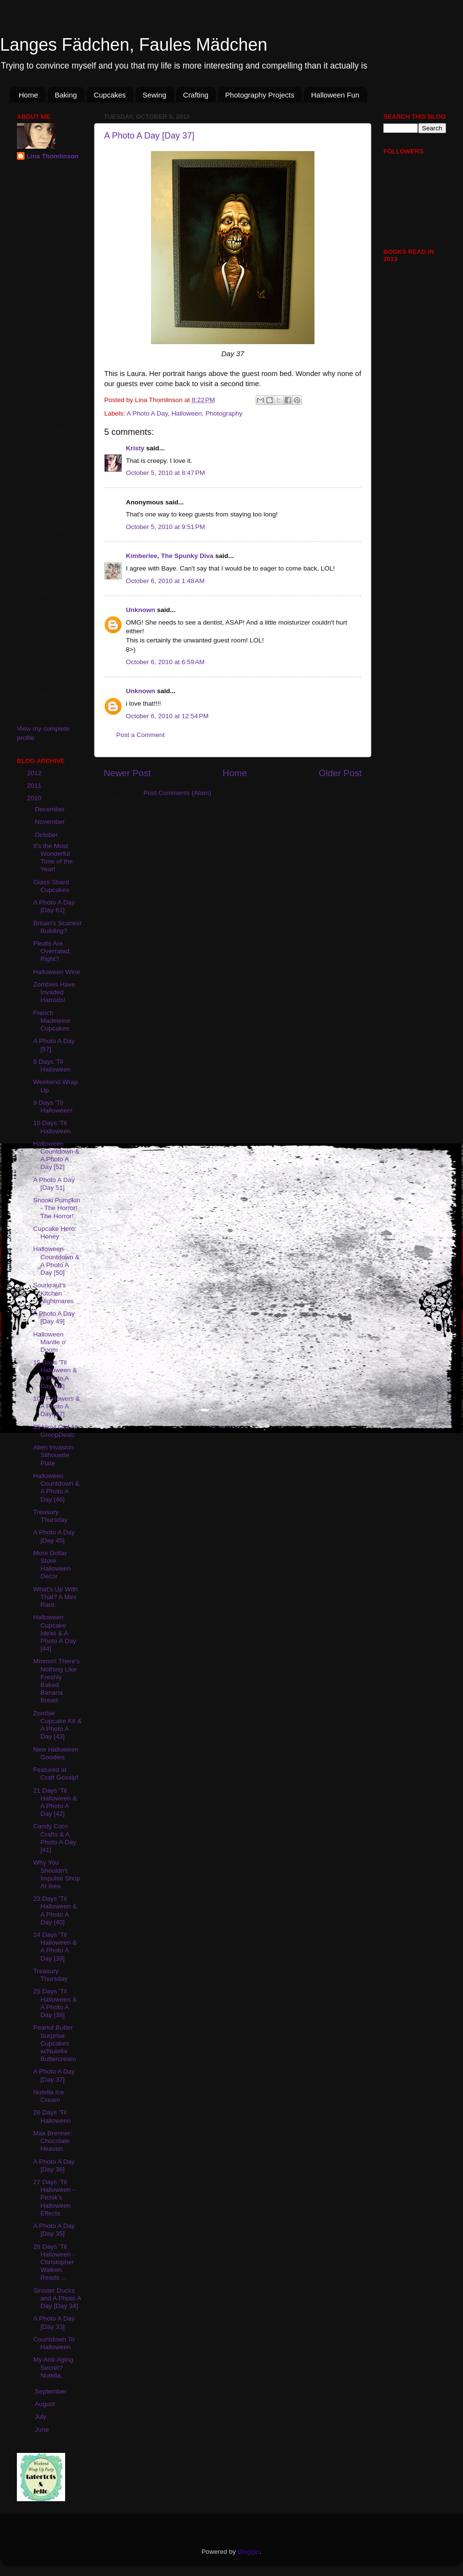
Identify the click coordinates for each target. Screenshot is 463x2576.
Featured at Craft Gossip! (56, 1773)
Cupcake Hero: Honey (55, 1232)
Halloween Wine (57, 971)
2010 (35, 798)
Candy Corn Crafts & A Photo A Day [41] (54, 1838)
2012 (35, 773)
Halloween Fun (335, 95)
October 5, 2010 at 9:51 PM (165, 526)
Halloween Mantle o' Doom (50, 1342)
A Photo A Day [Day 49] (54, 1317)
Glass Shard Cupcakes (51, 885)
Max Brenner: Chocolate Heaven (52, 2141)
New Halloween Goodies (56, 1753)
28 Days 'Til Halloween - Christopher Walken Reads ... (54, 2262)
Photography (224, 413)
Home (28, 95)
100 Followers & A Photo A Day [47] (56, 1406)
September (51, 2391)
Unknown (140, 609)
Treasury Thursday (50, 1515)
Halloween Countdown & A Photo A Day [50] (56, 1260)
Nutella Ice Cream (48, 2096)
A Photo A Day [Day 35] (54, 2229)
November (51, 821)
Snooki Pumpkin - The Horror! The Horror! (57, 1208)
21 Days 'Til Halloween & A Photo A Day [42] (55, 1802)
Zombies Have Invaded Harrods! (54, 992)
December (51, 809)
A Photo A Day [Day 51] (54, 1183)
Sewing (154, 95)
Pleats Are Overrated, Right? (52, 951)
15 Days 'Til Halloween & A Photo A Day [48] (55, 1374)
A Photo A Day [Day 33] (54, 2322)
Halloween (186, 413)
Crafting (196, 95)
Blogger (249, 2551)
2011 (35, 785)
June (43, 2429)
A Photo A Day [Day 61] (54, 906)
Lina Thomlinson (53, 156)
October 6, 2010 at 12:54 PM (167, 716)
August (46, 2404)
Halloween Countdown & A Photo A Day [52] (56, 1155)
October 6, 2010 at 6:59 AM (165, 662)
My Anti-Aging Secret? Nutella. (53, 2367)
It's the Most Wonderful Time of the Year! (53, 857)
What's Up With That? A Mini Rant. (55, 1597)
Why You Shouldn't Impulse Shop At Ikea (57, 1874)
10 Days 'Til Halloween (52, 1126)
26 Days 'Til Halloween (52, 2116)
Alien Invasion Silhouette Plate (53, 1455)
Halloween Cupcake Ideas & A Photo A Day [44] (54, 1633)
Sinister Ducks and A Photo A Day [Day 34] (57, 2298)
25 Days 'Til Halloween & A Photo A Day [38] (55, 2003)
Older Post (340, 773)
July (41, 2416)
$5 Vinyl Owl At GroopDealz (55, 1430)
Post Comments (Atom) (177, 792)
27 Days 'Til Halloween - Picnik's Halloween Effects (54, 2197)
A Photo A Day (147, 413)
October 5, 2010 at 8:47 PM (165, 472)
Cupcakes (110, 95)
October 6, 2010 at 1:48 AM (165, 581)
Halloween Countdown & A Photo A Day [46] (56, 1487)
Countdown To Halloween (54, 2343)
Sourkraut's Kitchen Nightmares (53, 1292)
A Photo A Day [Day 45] (54, 1536)
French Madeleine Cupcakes (51, 1020)
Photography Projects (259, 95)
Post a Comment (140, 734)
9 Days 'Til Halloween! (53, 1106)
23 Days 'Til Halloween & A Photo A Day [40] (55, 1910)
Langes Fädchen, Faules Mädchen (133, 45)
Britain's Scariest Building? (57, 926)
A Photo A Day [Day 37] (149, 135)
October (47, 834)
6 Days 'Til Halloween (52, 1065)
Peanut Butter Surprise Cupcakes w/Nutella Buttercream (54, 2043)
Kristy (135, 448)
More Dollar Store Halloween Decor (52, 1564)
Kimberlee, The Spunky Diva (170, 555)
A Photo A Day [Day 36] (54, 2165)
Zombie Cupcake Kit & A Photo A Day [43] (57, 1725)
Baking (66, 95)
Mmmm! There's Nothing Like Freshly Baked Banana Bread (56, 1680)
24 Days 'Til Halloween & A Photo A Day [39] (55, 1946)
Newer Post (127, 773)
